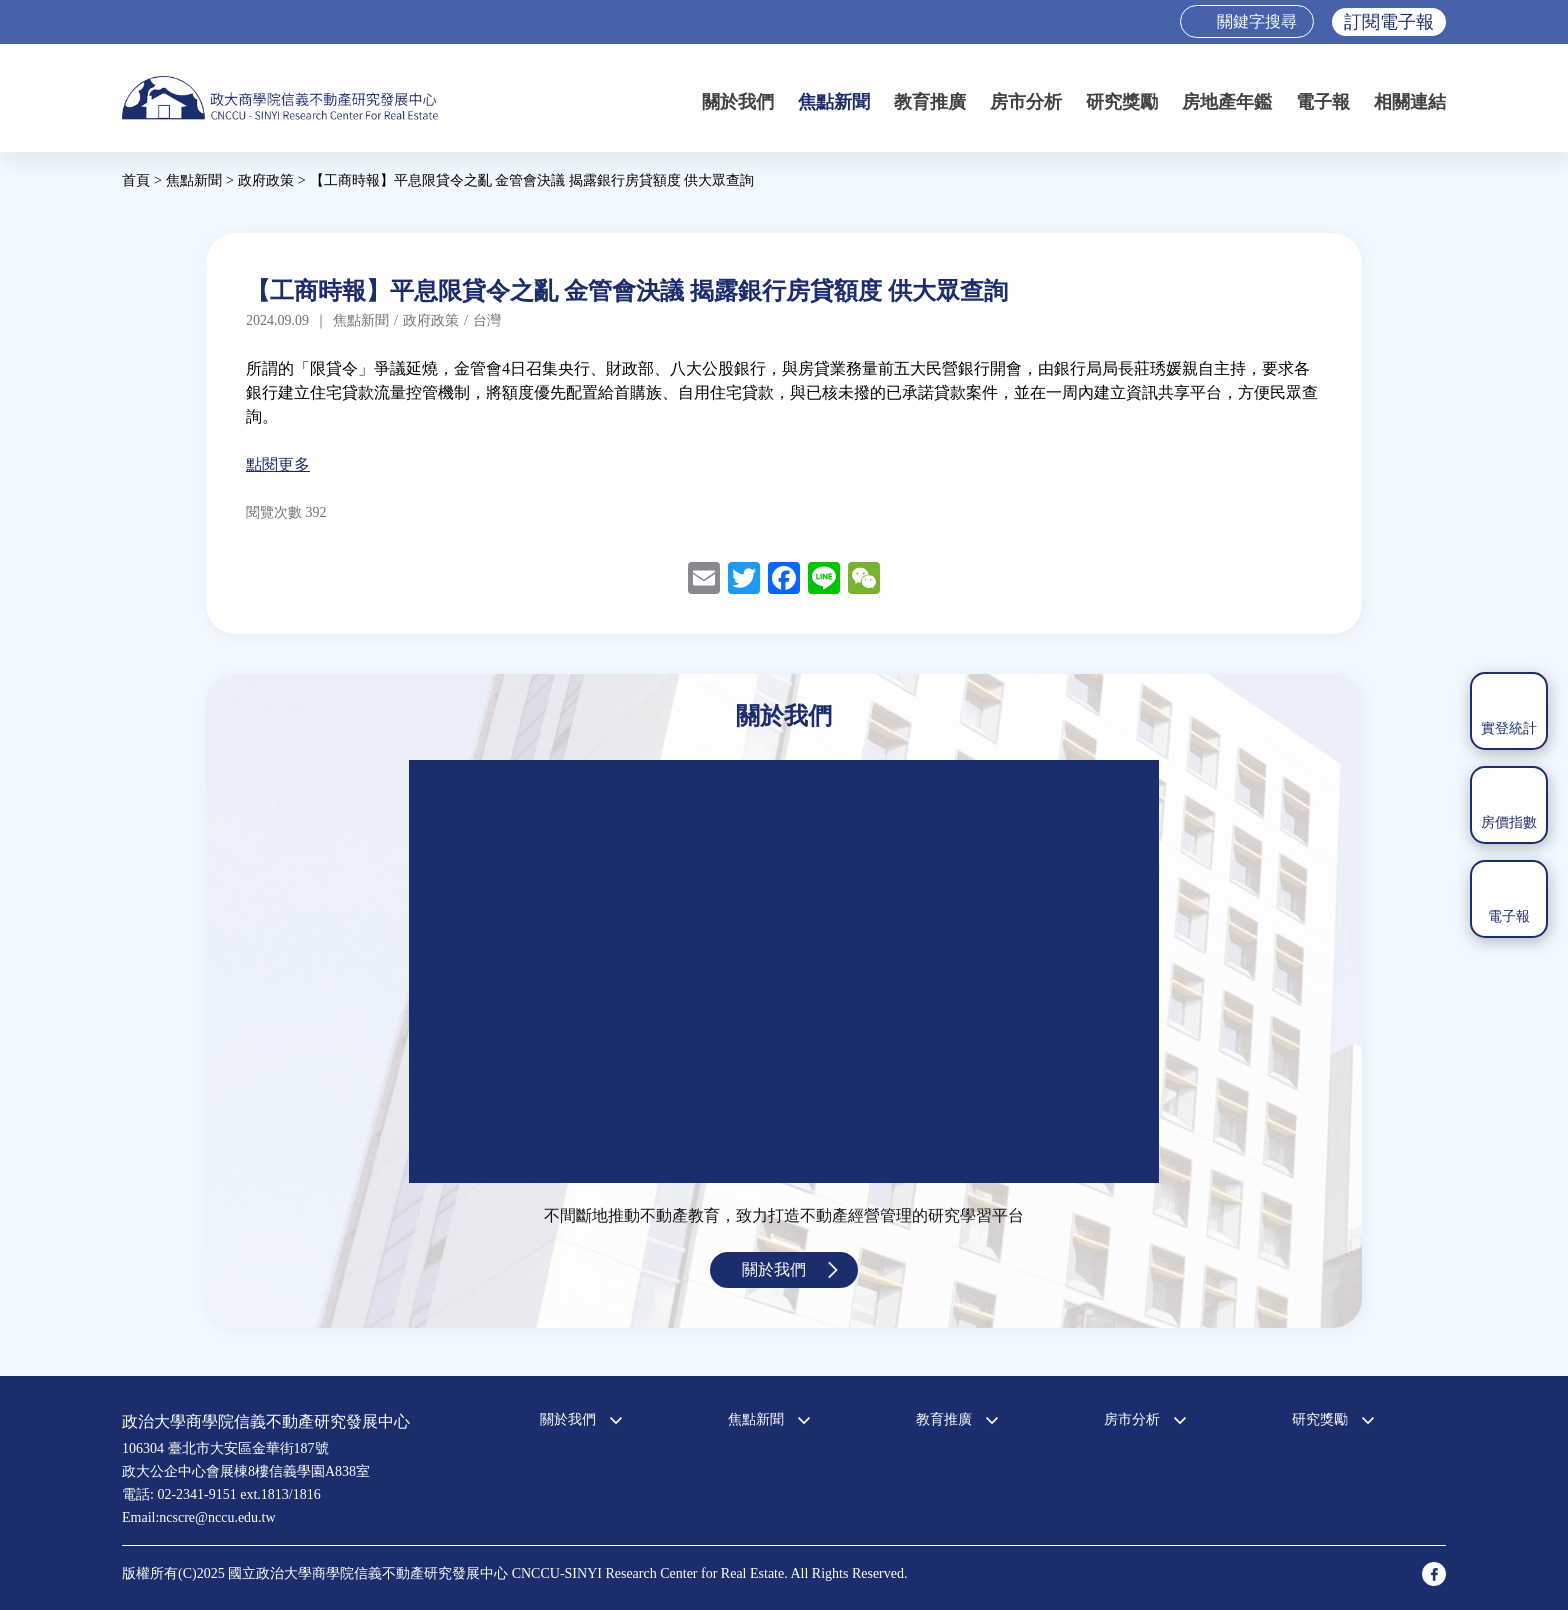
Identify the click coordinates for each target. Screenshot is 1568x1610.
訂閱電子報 (1389, 22)
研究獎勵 (1122, 102)
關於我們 (738, 102)
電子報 (1323, 102)
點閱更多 (278, 464)
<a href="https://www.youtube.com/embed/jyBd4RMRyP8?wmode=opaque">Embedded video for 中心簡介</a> (784, 971)
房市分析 (1026, 102)
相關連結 (1410, 102)
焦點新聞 (834, 102)
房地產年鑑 (1227, 102)
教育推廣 (930, 102)
